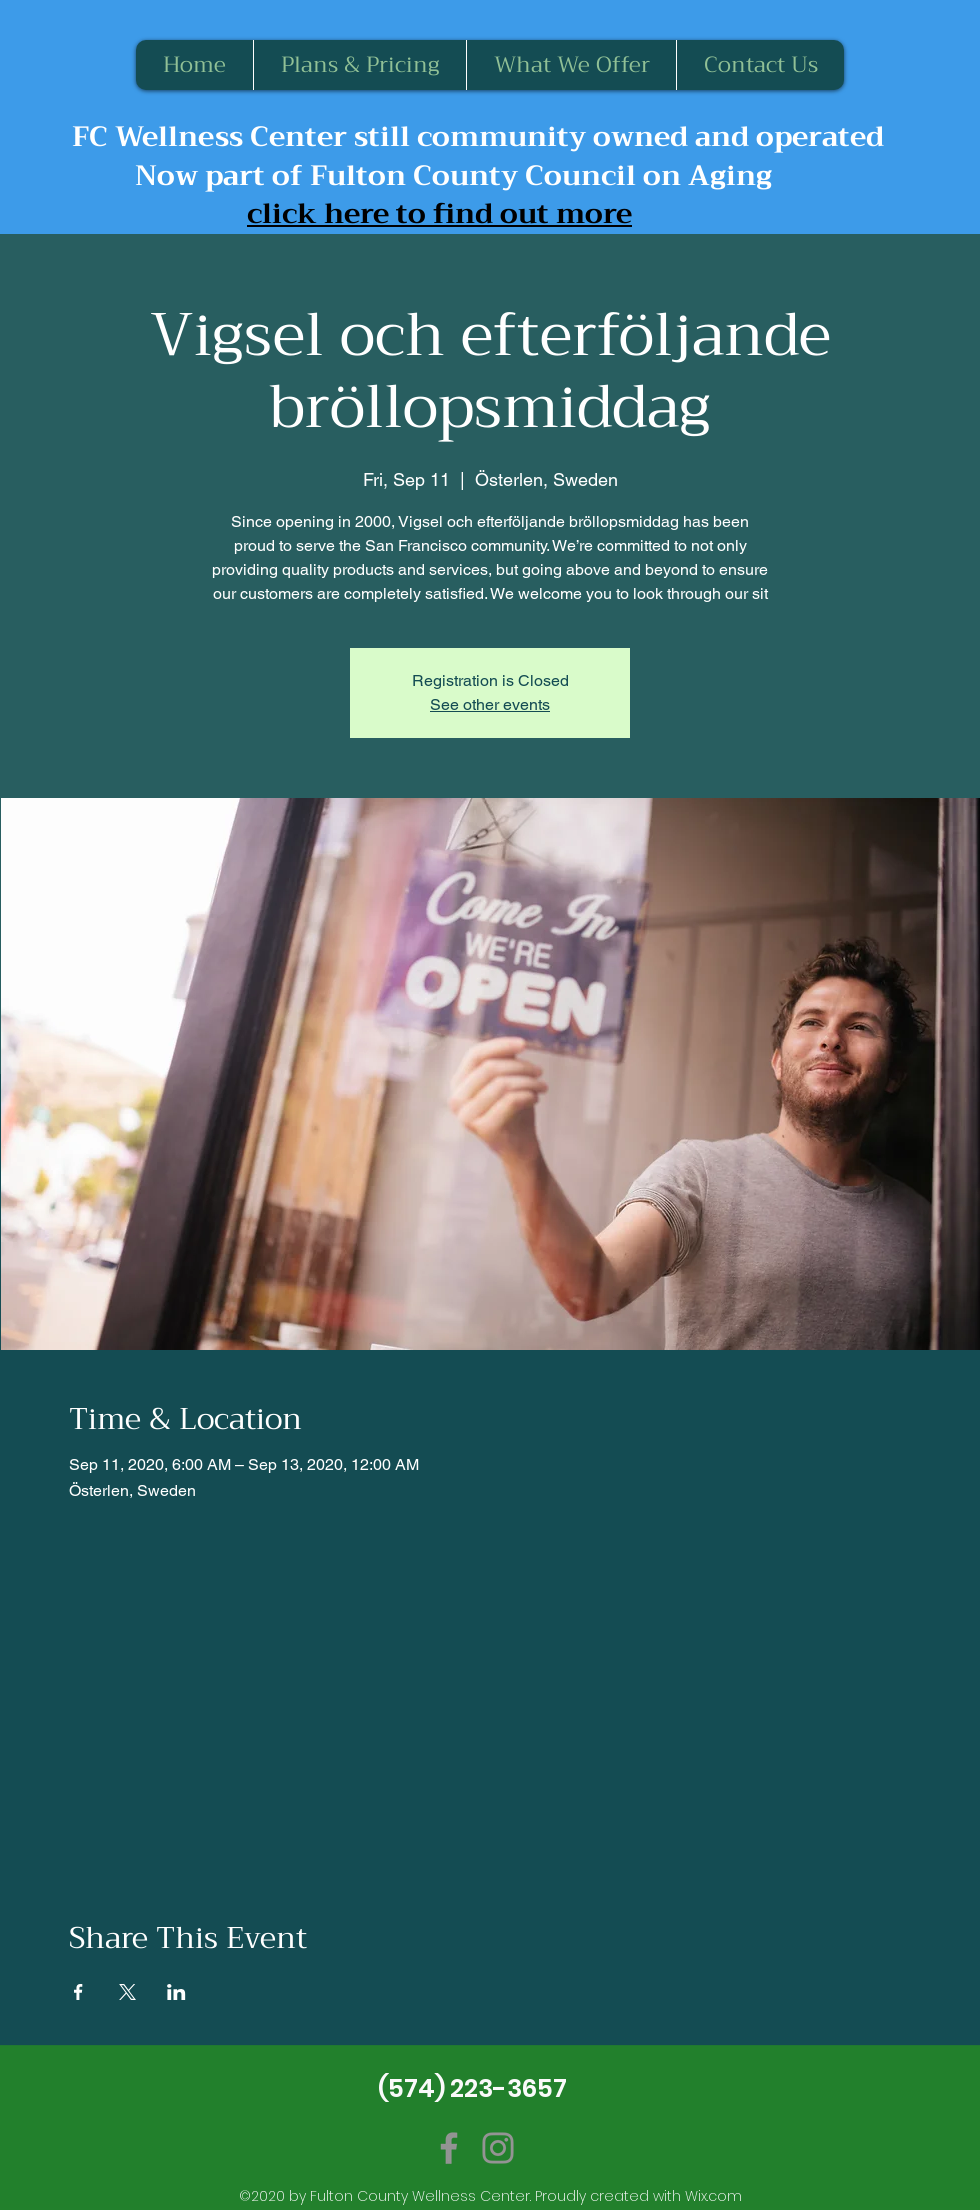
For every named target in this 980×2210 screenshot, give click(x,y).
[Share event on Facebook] (78, 1992)
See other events (490, 704)
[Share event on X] (127, 1992)
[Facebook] (449, 2148)
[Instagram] (498, 2148)
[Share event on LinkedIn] (176, 1992)
